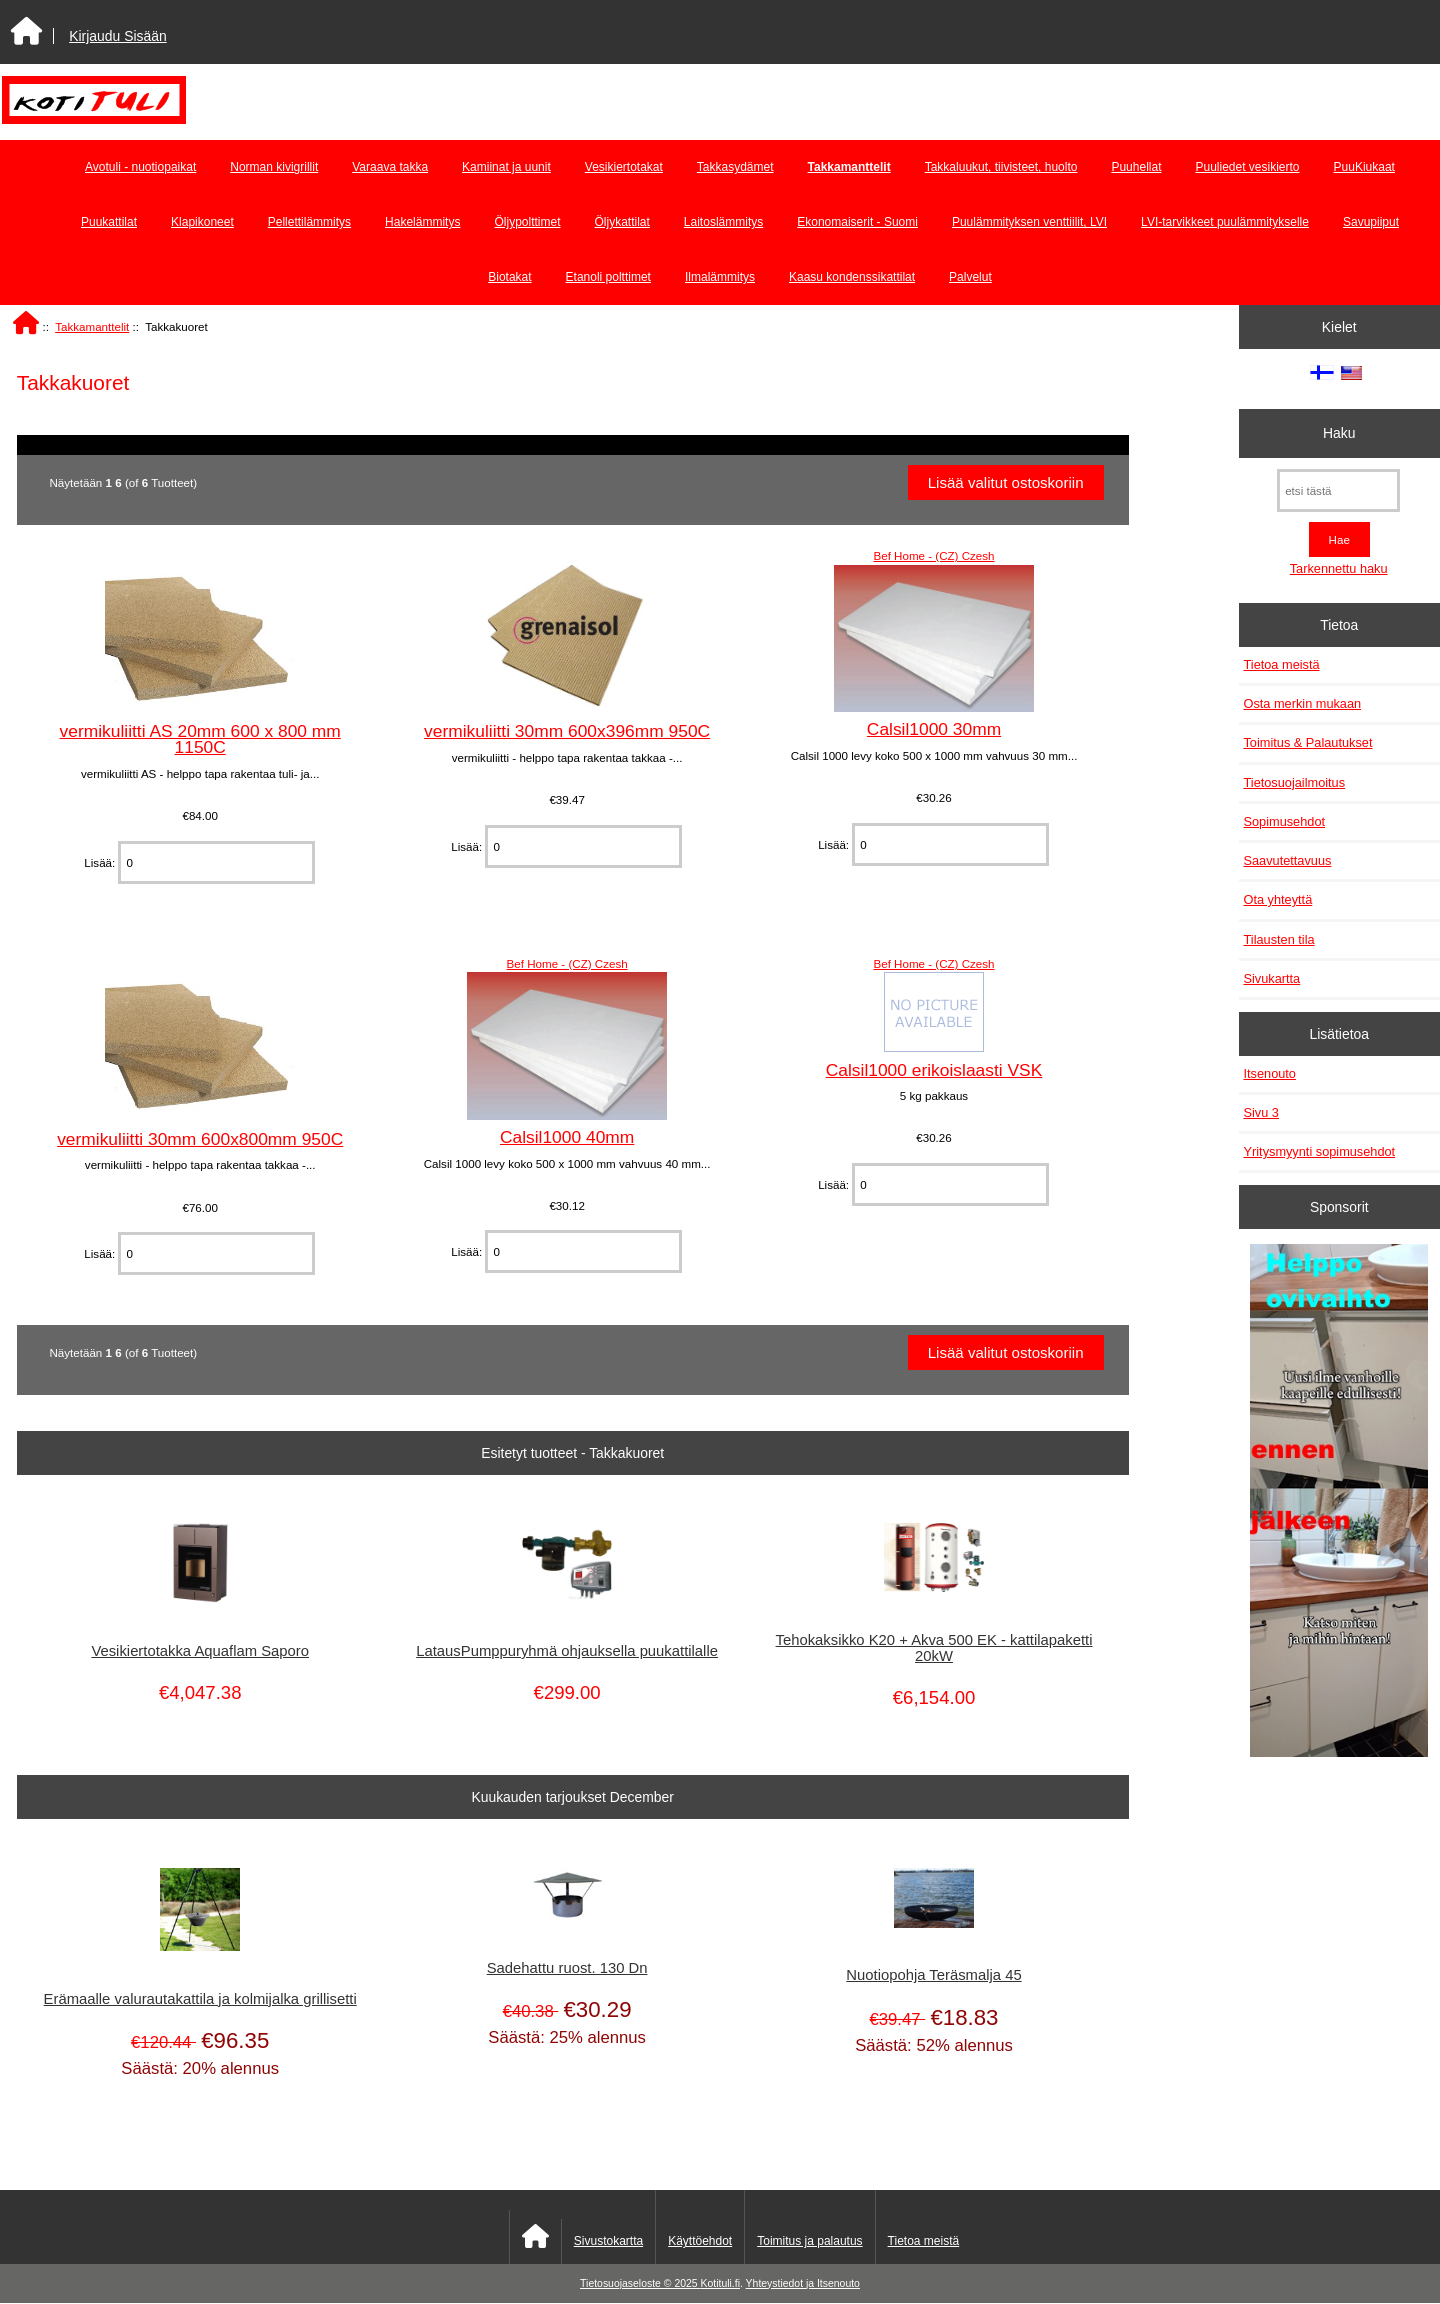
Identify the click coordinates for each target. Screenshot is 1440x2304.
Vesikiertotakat (624, 167)
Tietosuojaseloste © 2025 (640, 2283)
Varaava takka (390, 167)
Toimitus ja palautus (809, 2241)
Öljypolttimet (527, 222)
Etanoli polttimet (608, 277)
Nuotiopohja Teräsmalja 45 (933, 1975)
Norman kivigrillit (274, 167)
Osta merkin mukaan (1303, 703)
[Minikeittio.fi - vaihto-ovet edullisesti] (1339, 1503)
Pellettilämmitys (309, 222)
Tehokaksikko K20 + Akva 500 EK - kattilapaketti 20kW (934, 1648)
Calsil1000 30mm (934, 729)
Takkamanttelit (92, 326)
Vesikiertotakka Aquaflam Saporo (200, 1651)
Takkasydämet (735, 167)
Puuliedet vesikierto (1247, 167)
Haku (1339, 433)
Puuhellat (1136, 167)
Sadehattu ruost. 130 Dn (567, 1968)
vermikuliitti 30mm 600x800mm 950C (200, 1139)
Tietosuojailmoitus (1295, 782)
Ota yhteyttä (1278, 899)
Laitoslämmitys (723, 222)
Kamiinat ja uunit (506, 167)
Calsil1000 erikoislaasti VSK (934, 1070)
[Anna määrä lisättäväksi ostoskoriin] (216, 862)
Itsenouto (1270, 1073)
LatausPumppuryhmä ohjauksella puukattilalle (567, 1651)
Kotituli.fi (720, 2283)
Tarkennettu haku (1339, 568)
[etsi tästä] (1338, 490)
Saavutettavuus (1288, 860)
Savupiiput (1371, 222)
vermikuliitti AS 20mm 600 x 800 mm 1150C (200, 739)
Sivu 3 (1261, 1112)
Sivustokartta (608, 2241)
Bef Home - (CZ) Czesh (933, 555)
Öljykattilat (622, 222)
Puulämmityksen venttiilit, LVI (1029, 222)
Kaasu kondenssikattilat (852, 277)
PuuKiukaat (1364, 167)
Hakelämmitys (422, 222)
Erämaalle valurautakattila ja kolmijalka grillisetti (200, 1999)
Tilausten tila (1279, 939)
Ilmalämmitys (720, 277)
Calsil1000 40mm (567, 1137)
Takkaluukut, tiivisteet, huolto (1001, 167)
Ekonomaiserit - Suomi (857, 222)
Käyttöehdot (700, 2241)
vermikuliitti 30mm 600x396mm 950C (567, 731)
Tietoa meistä (1282, 664)
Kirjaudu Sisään (117, 36)
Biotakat (509, 277)
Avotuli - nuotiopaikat (140, 167)
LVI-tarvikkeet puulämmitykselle (1225, 222)
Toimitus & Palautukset (1308, 742)
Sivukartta (1272, 978)
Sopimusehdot (1285, 821)
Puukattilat (109, 222)
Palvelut (970, 277)
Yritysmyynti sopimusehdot (1320, 1151)
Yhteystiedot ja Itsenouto (803, 2283)
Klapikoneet (202, 222)
